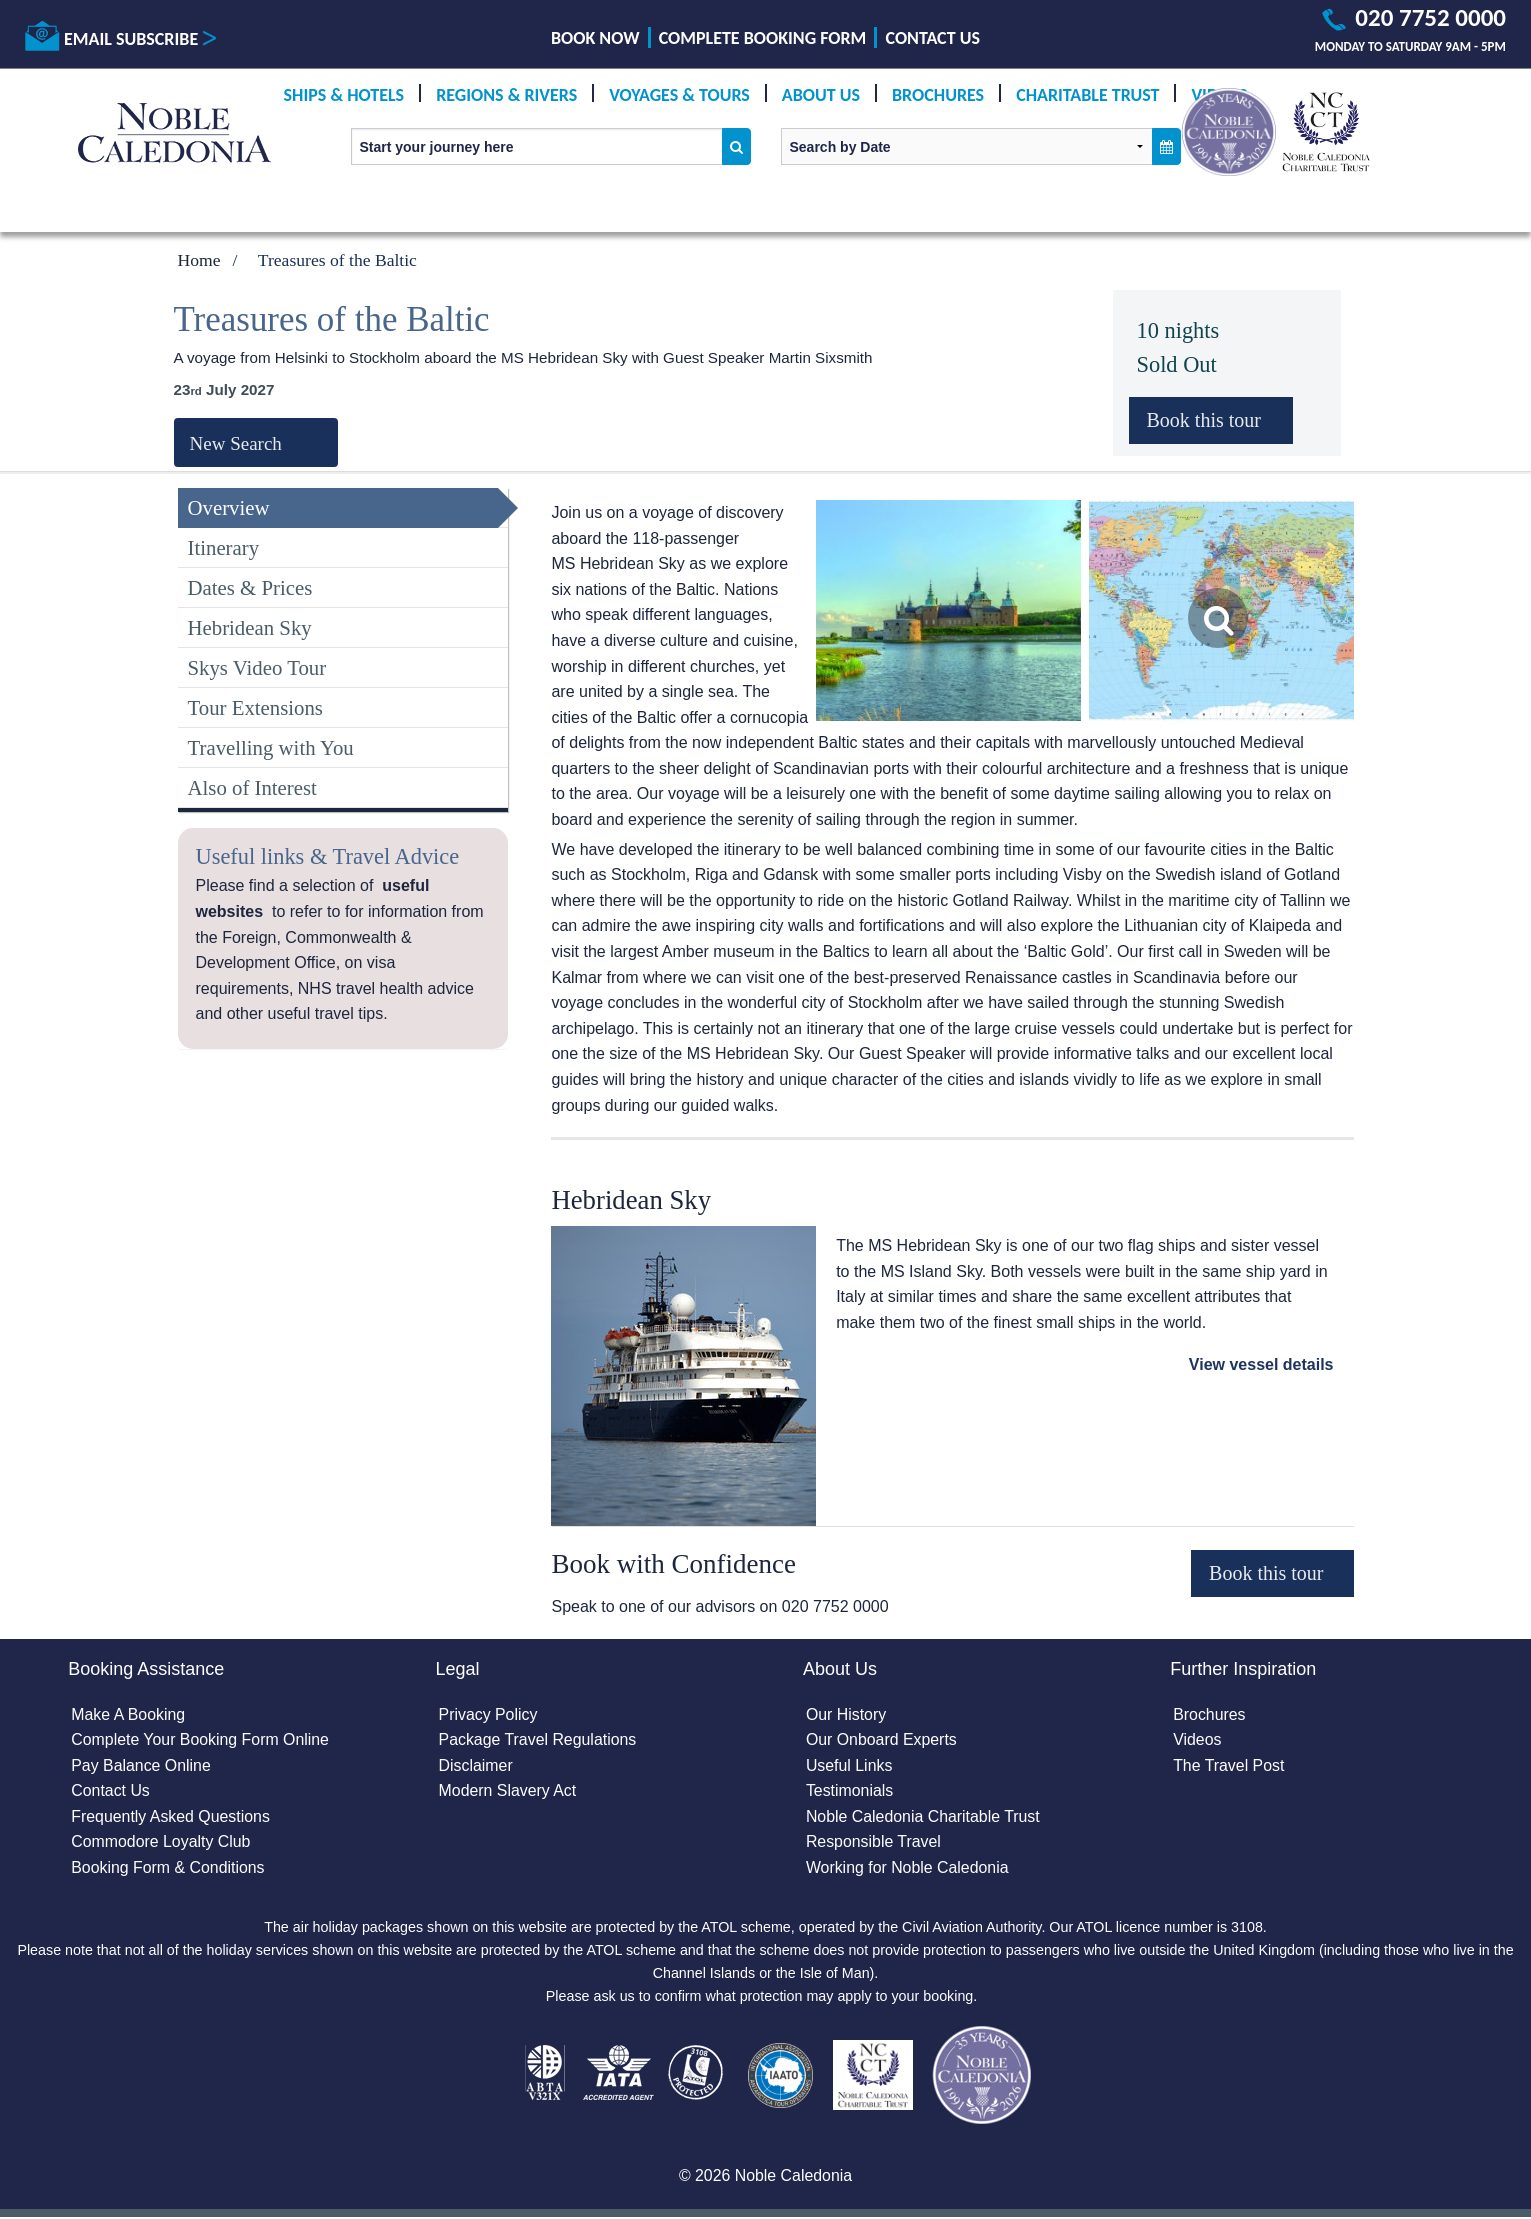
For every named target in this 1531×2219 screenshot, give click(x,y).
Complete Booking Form (763, 38)
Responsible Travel (874, 1842)
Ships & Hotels (344, 95)
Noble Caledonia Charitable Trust (924, 1817)
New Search (236, 443)
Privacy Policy (489, 1714)
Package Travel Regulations (538, 1740)
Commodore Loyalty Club (161, 1842)
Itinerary (224, 547)
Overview (229, 507)
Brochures (938, 95)
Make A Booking (128, 1714)
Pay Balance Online (141, 1765)
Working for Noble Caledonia (908, 1868)
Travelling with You (271, 747)
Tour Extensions (255, 707)
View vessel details (1261, 1364)
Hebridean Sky (250, 627)
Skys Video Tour (257, 667)
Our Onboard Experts (882, 1740)
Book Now (595, 38)
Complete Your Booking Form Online (201, 1740)
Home (199, 260)
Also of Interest (252, 787)
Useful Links (849, 1765)
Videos (1197, 1740)
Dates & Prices (250, 587)
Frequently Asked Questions (171, 1817)
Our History (846, 1714)
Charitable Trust (1087, 95)
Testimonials (850, 1791)
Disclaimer (476, 1765)
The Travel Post (1229, 1765)
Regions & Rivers (506, 95)
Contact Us (933, 38)
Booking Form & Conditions (168, 1868)
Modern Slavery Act (508, 1791)
